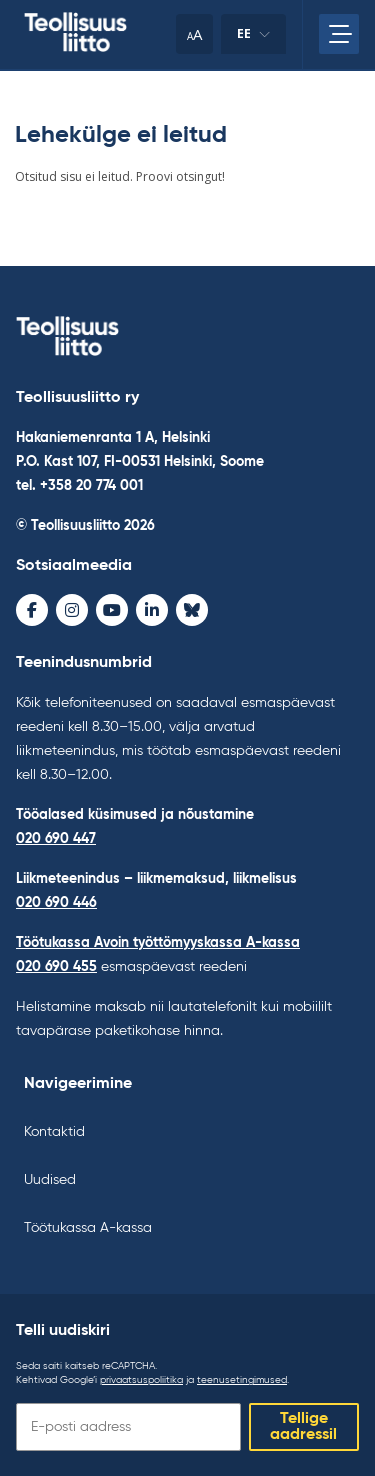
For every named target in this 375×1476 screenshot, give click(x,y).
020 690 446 (56, 903)
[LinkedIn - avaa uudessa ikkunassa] (152, 610)
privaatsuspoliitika (141, 1380)
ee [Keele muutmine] (253, 39)
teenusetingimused (242, 1380)
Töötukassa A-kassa (88, 1228)
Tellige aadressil (303, 1427)
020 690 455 (56, 967)
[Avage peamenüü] (339, 34)
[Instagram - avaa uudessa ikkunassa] (72, 610)
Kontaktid (54, 1132)
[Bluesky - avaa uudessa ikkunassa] (192, 610)
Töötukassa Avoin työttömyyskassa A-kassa (158, 943)
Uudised (50, 1180)
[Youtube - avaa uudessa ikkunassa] (112, 610)
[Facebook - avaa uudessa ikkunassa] (32, 610)
